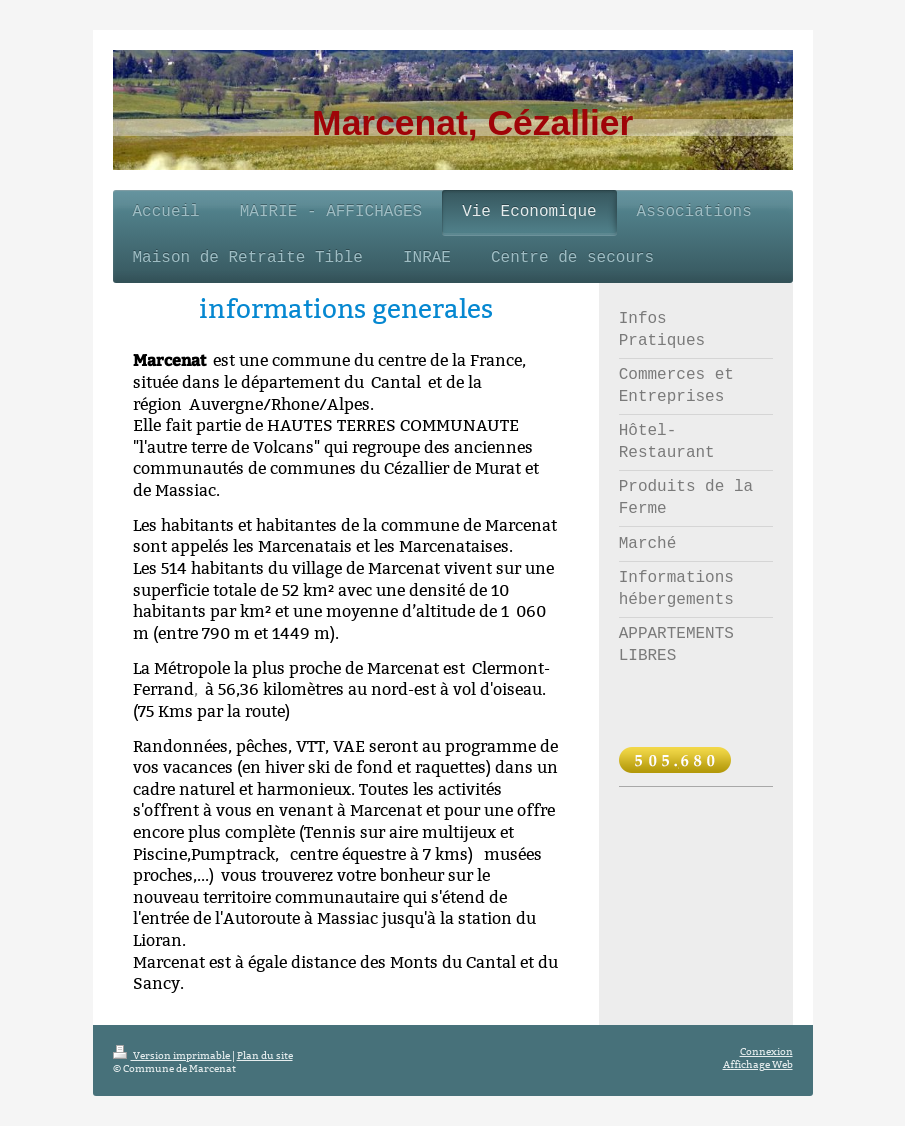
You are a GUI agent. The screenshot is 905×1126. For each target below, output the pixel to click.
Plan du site (265, 1055)
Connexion (766, 1051)
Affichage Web (758, 1064)
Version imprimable (172, 1055)
